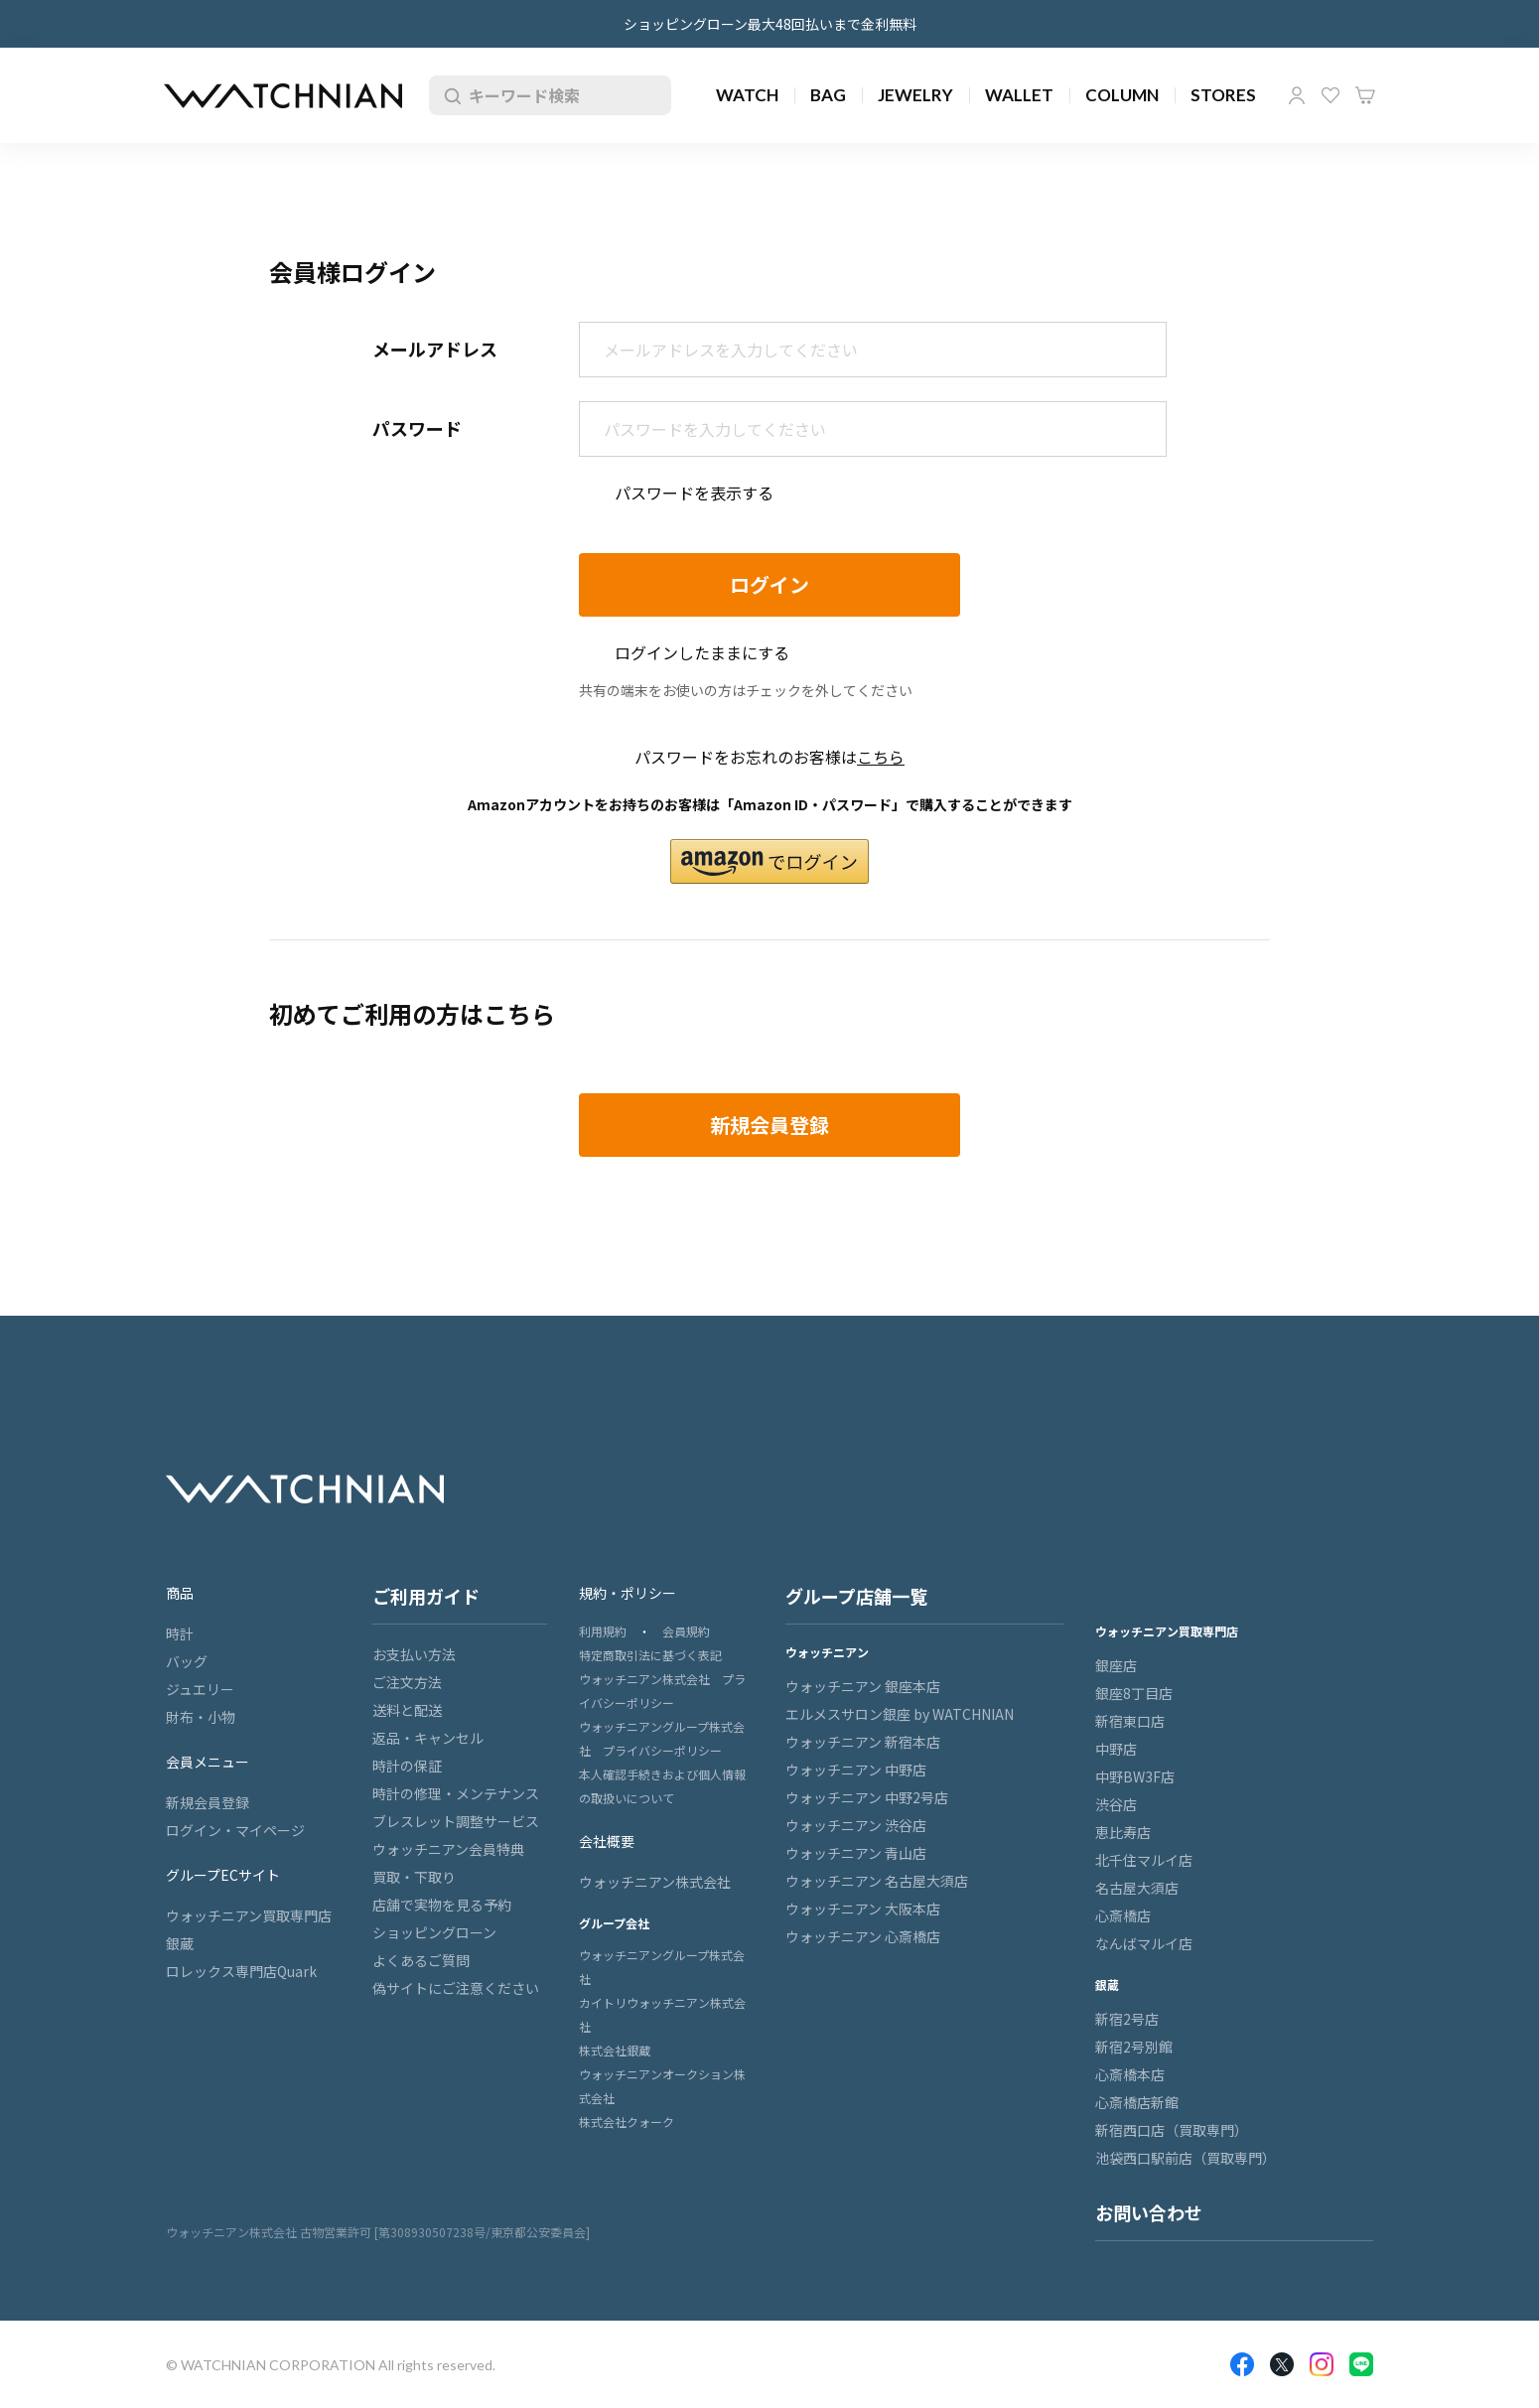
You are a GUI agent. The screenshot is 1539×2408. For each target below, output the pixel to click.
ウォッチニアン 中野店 (855, 1769)
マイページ (1297, 95)
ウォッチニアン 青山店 (855, 1853)
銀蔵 (180, 1943)
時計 (180, 1633)
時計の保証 (407, 1765)
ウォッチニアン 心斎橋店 (862, 1936)
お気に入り (1330, 95)
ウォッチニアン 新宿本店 (862, 1742)
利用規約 (603, 1631)
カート (1365, 95)
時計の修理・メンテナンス (455, 1793)
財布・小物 (200, 1717)
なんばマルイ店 (1143, 1943)
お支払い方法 (414, 1654)
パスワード (417, 428)
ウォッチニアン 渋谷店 (855, 1825)
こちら (881, 757)
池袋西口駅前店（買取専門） (1185, 2158)
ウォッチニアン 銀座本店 (862, 1686)
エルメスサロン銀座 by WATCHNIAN (899, 1714)
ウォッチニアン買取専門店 (249, 1915)
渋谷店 (1116, 1804)
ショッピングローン (434, 1932)
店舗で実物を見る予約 (441, 1904)
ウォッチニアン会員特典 (448, 1849)
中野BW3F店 (1135, 1776)
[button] (769, 861)
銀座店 (1116, 1665)
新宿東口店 (1130, 1721)
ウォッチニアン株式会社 (655, 1882)
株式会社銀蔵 (614, 2050)
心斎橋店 (1123, 1915)
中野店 (1116, 1749)
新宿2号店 (1127, 2019)
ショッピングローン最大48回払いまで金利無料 (770, 24)
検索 (449, 95)
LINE (1361, 2364)
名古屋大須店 (1137, 1888)
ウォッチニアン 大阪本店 (862, 1908)
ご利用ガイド (426, 1596)
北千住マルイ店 (1143, 1860)
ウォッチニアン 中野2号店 (866, 1797)
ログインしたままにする (702, 652)
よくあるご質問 (421, 1960)
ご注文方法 (407, 1682)
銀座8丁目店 (1134, 1693)
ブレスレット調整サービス (455, 1821)
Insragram (1321, 2364)
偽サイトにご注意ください (455, 1988)
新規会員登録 (207, 1802)
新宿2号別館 (1134, 2046)
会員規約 (686, 1631)
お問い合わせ (1148, 2212)
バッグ (187, 1661)
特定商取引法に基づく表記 (650, 1654)
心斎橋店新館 (1137, 2102)
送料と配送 (407, 1710)
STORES (1223, 94)
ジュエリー (200, 1689)
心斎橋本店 (1130, 2074)
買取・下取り (414, 1877)
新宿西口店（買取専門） (1171, 2130)
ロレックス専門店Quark (241, 1971)
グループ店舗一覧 (856, 1596)
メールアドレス (434, 348)
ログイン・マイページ (235, 1830)
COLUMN (1122, 94)
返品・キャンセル (428, 1738)
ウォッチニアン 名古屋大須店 (876, 1881)
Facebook (1242, 2364)
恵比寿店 (1123, 1832)
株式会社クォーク (626, 2121)
